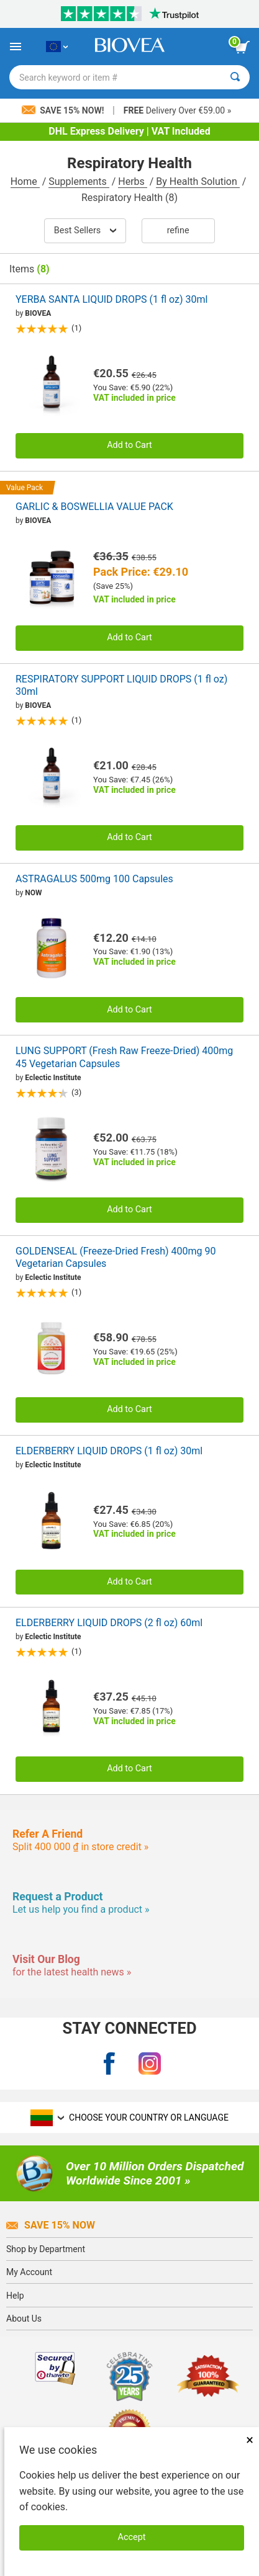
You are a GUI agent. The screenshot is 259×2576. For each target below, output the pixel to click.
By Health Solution (197, 181)
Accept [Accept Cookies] (132, 2537)
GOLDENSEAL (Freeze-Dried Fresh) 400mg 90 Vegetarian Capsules (116, 1257)
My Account (29, 2272)
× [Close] (249, 2440)
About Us (24, 2318)
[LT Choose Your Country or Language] (57, 46)
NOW (33, 892)
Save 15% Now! (64, 110)
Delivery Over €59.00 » (177, 110)
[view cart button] (242, 47)
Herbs (132, 181)
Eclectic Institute (53, 1077)
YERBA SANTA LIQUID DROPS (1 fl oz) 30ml (111, 299)
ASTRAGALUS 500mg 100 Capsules (94, 879)
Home (25, 181)
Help (15, 2296)
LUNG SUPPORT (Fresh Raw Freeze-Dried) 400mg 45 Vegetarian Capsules (124, 1057)
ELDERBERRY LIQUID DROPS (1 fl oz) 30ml (109, 1451)
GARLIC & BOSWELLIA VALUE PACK (94, 506)
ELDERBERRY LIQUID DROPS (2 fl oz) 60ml (109, 1623)
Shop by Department (45, 2249)
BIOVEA (38, 313)
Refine (178, 230)
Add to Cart (129, 445)
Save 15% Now (50, 2225)
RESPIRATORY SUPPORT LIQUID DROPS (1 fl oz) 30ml (121, 685)
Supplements (78, 181)
